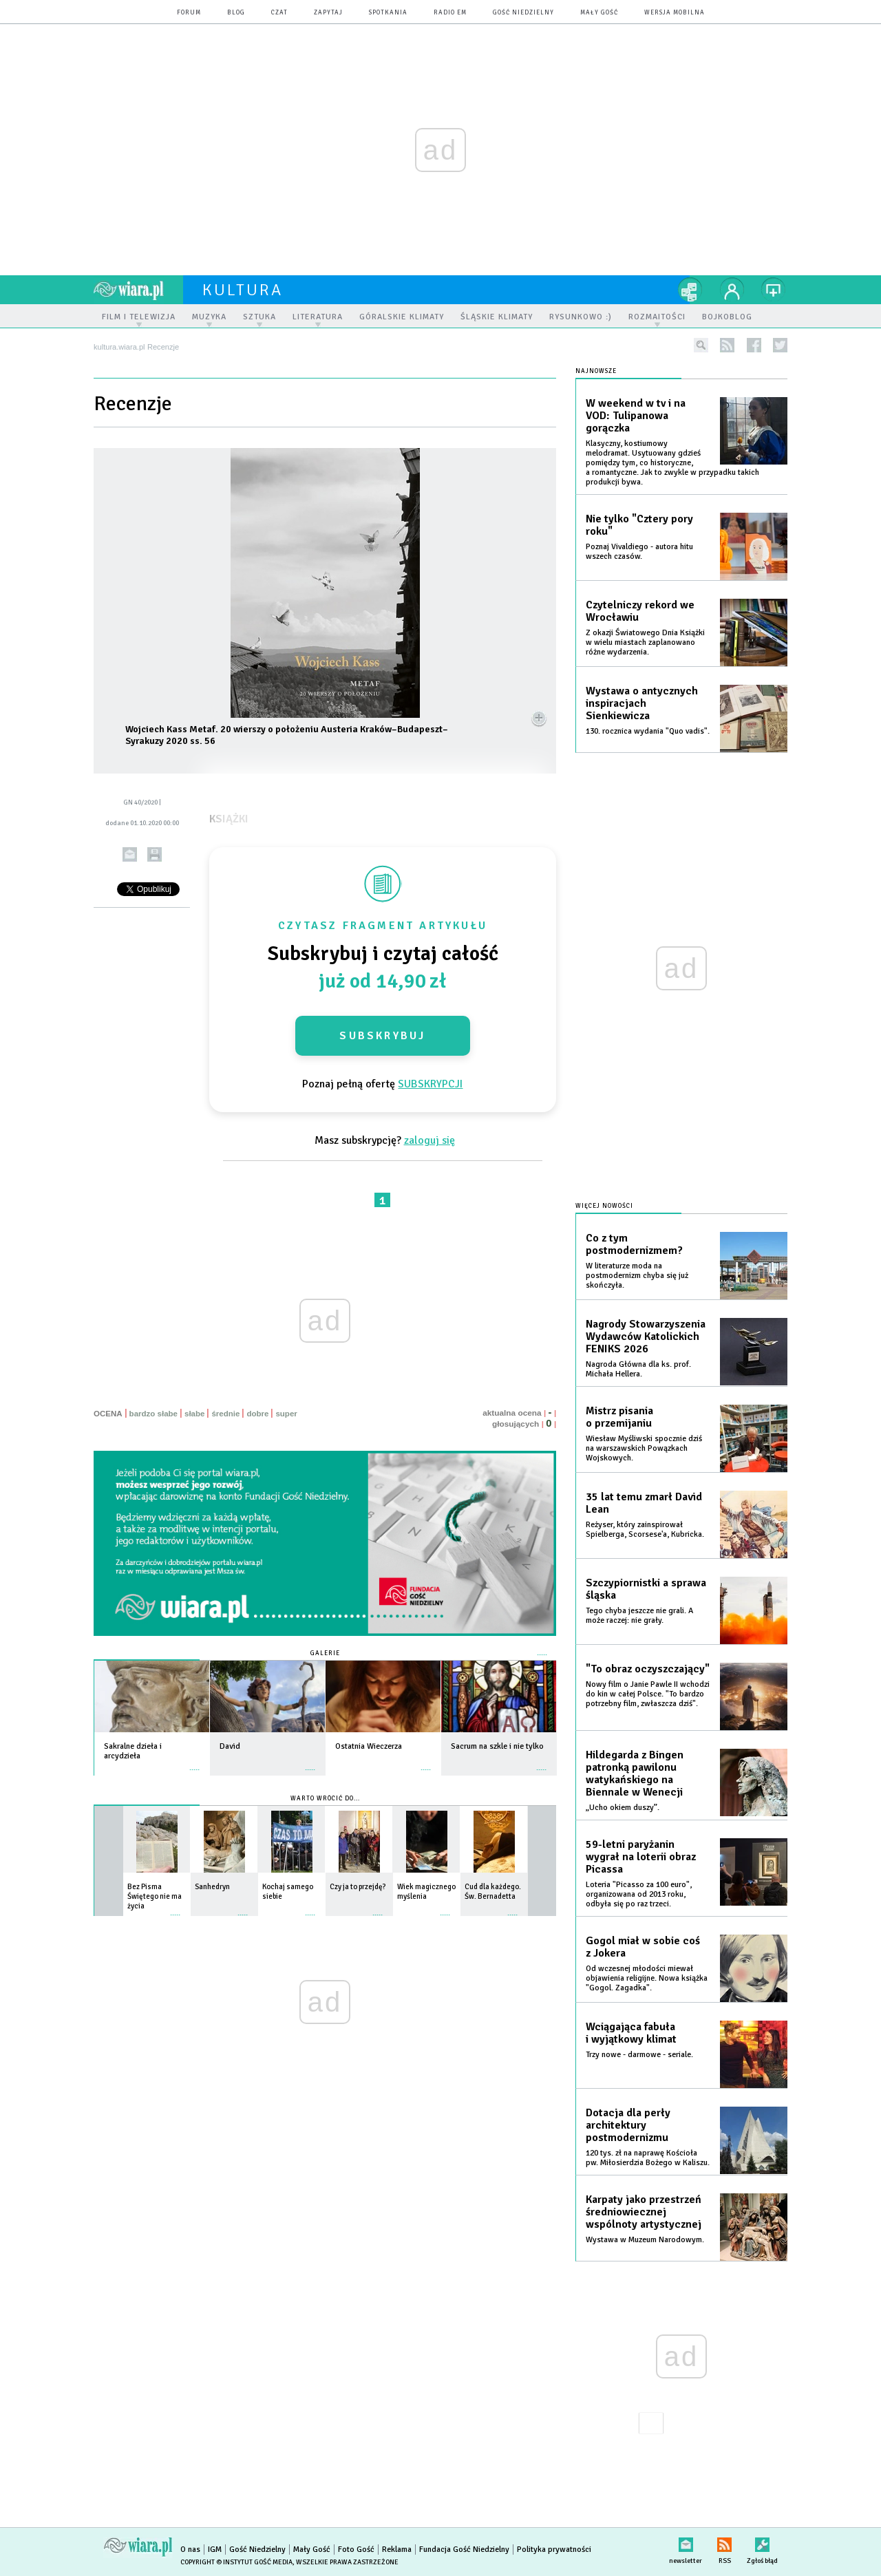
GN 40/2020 (140, 802)
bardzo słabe (153, 1413)
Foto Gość (356, 2549)
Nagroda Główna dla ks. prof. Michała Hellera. (638, 1369)
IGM (215, 2549)
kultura (242, 289)
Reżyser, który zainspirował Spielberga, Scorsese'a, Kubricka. (645, 1530)
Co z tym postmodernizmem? (634, 1244)
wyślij (130, 854)
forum (189, 13)
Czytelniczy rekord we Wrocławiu (640, 611)
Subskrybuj (382, 1036)
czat (279, 13)
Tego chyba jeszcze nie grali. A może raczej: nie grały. (639, 1616)
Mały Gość (599, 13)
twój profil (732, 289)
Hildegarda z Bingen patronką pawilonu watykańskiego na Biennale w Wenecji (634, 1773)
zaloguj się (429, 1140)
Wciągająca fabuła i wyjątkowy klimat (631, 2033)
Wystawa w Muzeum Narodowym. (645, 2240)
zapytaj (328, 13)
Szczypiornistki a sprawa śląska (646, 1589)
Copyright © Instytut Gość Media (236, 2562)
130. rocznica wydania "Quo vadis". (648, 731)
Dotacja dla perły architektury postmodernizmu (628, 2125)
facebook (754, 345)
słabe (194, 1413)
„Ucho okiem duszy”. (622, 1807)
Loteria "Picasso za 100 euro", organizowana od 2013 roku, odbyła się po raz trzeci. (639, 1894)
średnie (225, 1413)
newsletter (685, 2541)
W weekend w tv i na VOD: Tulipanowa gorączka (636, 415)
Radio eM (450, 13)
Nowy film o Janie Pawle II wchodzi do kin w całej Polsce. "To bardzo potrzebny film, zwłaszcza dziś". (648, 1694)
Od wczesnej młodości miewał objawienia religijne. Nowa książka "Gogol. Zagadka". (647, 1978)
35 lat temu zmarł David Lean (644, 1503)
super (286, 1413)
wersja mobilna (674, 13)
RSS (724, 2541)
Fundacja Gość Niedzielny (464, 2549)
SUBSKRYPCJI (430, 1084)
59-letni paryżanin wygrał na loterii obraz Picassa (641, 1856)
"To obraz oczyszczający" (648, 1669)
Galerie (325, 1653)
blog (236, 13)
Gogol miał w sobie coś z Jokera (643, 1947)
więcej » (194, 1763)
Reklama (397, 2549)
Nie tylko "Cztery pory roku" (639, 525)
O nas (190, 2549)
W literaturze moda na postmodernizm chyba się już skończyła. (637, 1275)
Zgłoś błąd (762, 2541)
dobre (257, 1413)
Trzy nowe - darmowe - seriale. (639, 2055)
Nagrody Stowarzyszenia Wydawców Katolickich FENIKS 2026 (645, 1336)
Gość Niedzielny (523, 13)
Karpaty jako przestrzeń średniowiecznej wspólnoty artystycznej (643, 2212)
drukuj (154, 854)
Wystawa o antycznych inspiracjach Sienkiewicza (642, 703)
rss (727, 345)
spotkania (388, 13)
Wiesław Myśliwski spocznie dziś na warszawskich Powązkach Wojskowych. (644, 1448)
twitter (780, 345)
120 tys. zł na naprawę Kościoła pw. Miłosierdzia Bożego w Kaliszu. (648, 2158)
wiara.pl (138, 289)
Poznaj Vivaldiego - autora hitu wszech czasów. (639, 552)
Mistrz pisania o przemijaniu (619, 1417)
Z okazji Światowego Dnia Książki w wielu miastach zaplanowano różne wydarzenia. (645, 642)
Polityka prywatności (554, 2549)
